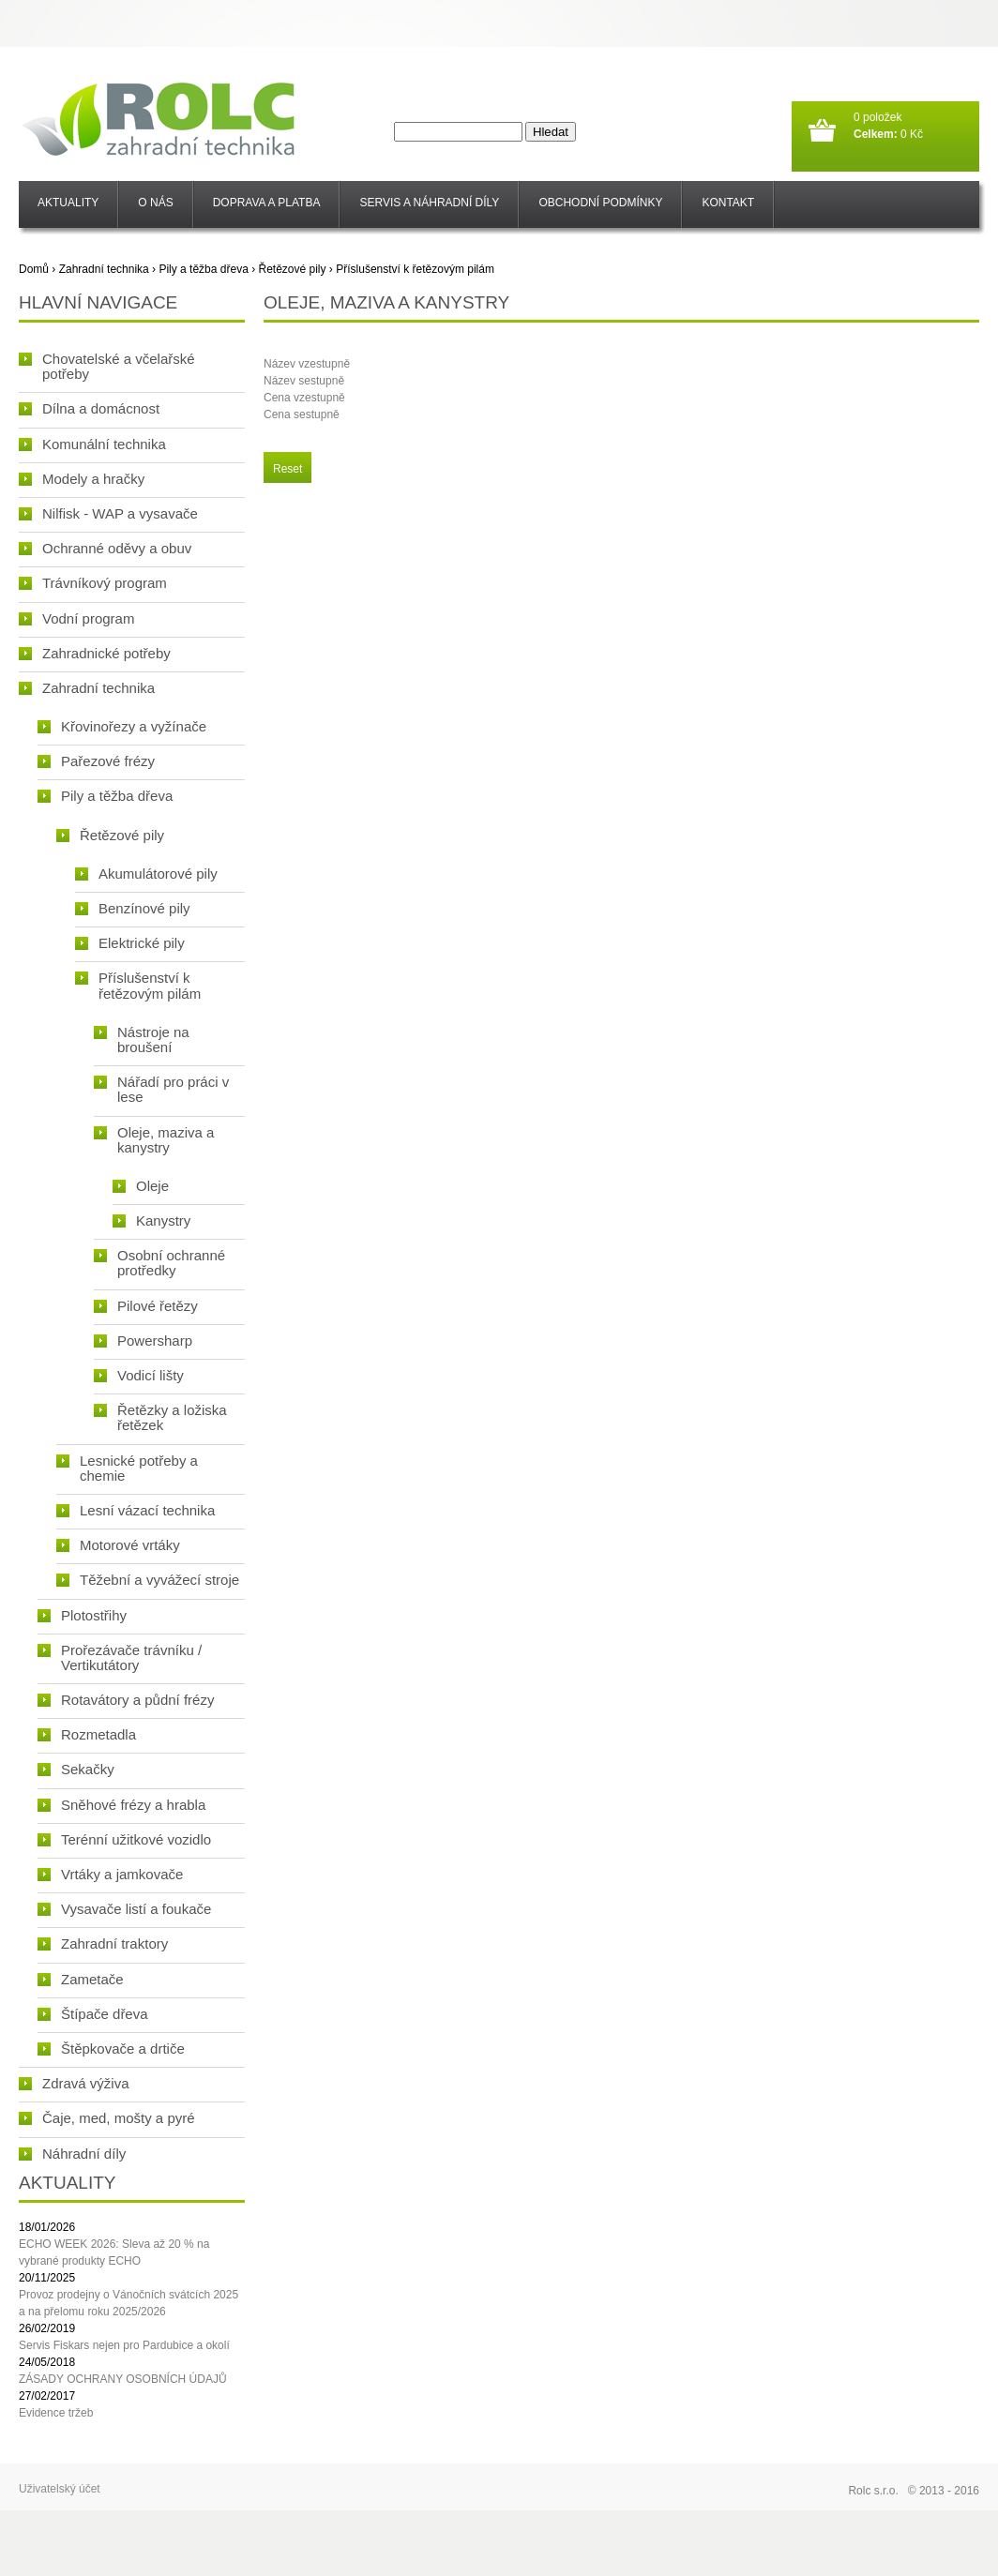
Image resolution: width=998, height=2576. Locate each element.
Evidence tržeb (56, 2412)
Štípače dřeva (93, 2014)
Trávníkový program (93, 583)
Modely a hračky (81, 479)
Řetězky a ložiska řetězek (160, 1417)
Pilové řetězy (146, 1306)
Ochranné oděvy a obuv (105, 548)
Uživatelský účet (59, 2488)
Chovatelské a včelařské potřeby (107, 366)
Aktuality (68, 202)
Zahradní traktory (103, 1943)
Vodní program (76, 618)
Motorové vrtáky (118, 1545)
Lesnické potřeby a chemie (127, 1468)
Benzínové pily (132, 908)
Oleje (141, 1186)
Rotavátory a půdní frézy (126, 1700)
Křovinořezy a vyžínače (122, 726)
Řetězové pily (291, 269)
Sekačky (76, 1769)
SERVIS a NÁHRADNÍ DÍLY (429, 202)
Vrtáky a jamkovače (110, 1874)
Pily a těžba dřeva (203, 269)
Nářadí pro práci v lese (161, 1089)
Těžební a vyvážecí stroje (147, 1580)
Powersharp (143, 1340)
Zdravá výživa (74, 2083)
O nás (155, 202)
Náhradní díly (72, 2154)
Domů (34, 269)
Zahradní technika (104, 269)
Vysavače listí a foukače (124, 1909)
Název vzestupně (307, 363)
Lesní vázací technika (135, 1510)
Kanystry (151, 1220)
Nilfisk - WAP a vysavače (108, 513)
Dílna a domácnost (89, 408)
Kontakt (728, 202)
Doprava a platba (267, 202)
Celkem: (876, 134)
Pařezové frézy (96, 761)
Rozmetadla (87, 1734)
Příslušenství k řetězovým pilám (415, 269)
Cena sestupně (302, 414)
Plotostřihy (82, 1615)
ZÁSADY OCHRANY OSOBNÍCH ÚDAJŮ (123, 2379)
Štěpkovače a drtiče (111, 2048)
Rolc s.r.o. (873, 2490)
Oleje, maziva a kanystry (154, 1139)
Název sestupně (304, 380)
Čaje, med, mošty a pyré (107, 2118)
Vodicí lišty (139, 1375)
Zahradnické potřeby (95, 653)
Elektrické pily (130, 943)
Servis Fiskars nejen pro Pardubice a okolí (124, 2345)
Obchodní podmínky (600, 202)
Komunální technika (92, 444)
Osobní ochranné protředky (159, 1262)
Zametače (81, 1979)
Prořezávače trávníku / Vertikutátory (120, 1657)
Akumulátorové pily (146, 873)
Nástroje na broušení (141, 1039)
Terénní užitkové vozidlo (124, 1839)
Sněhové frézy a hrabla (121, 1805)
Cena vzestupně (304, 397)
